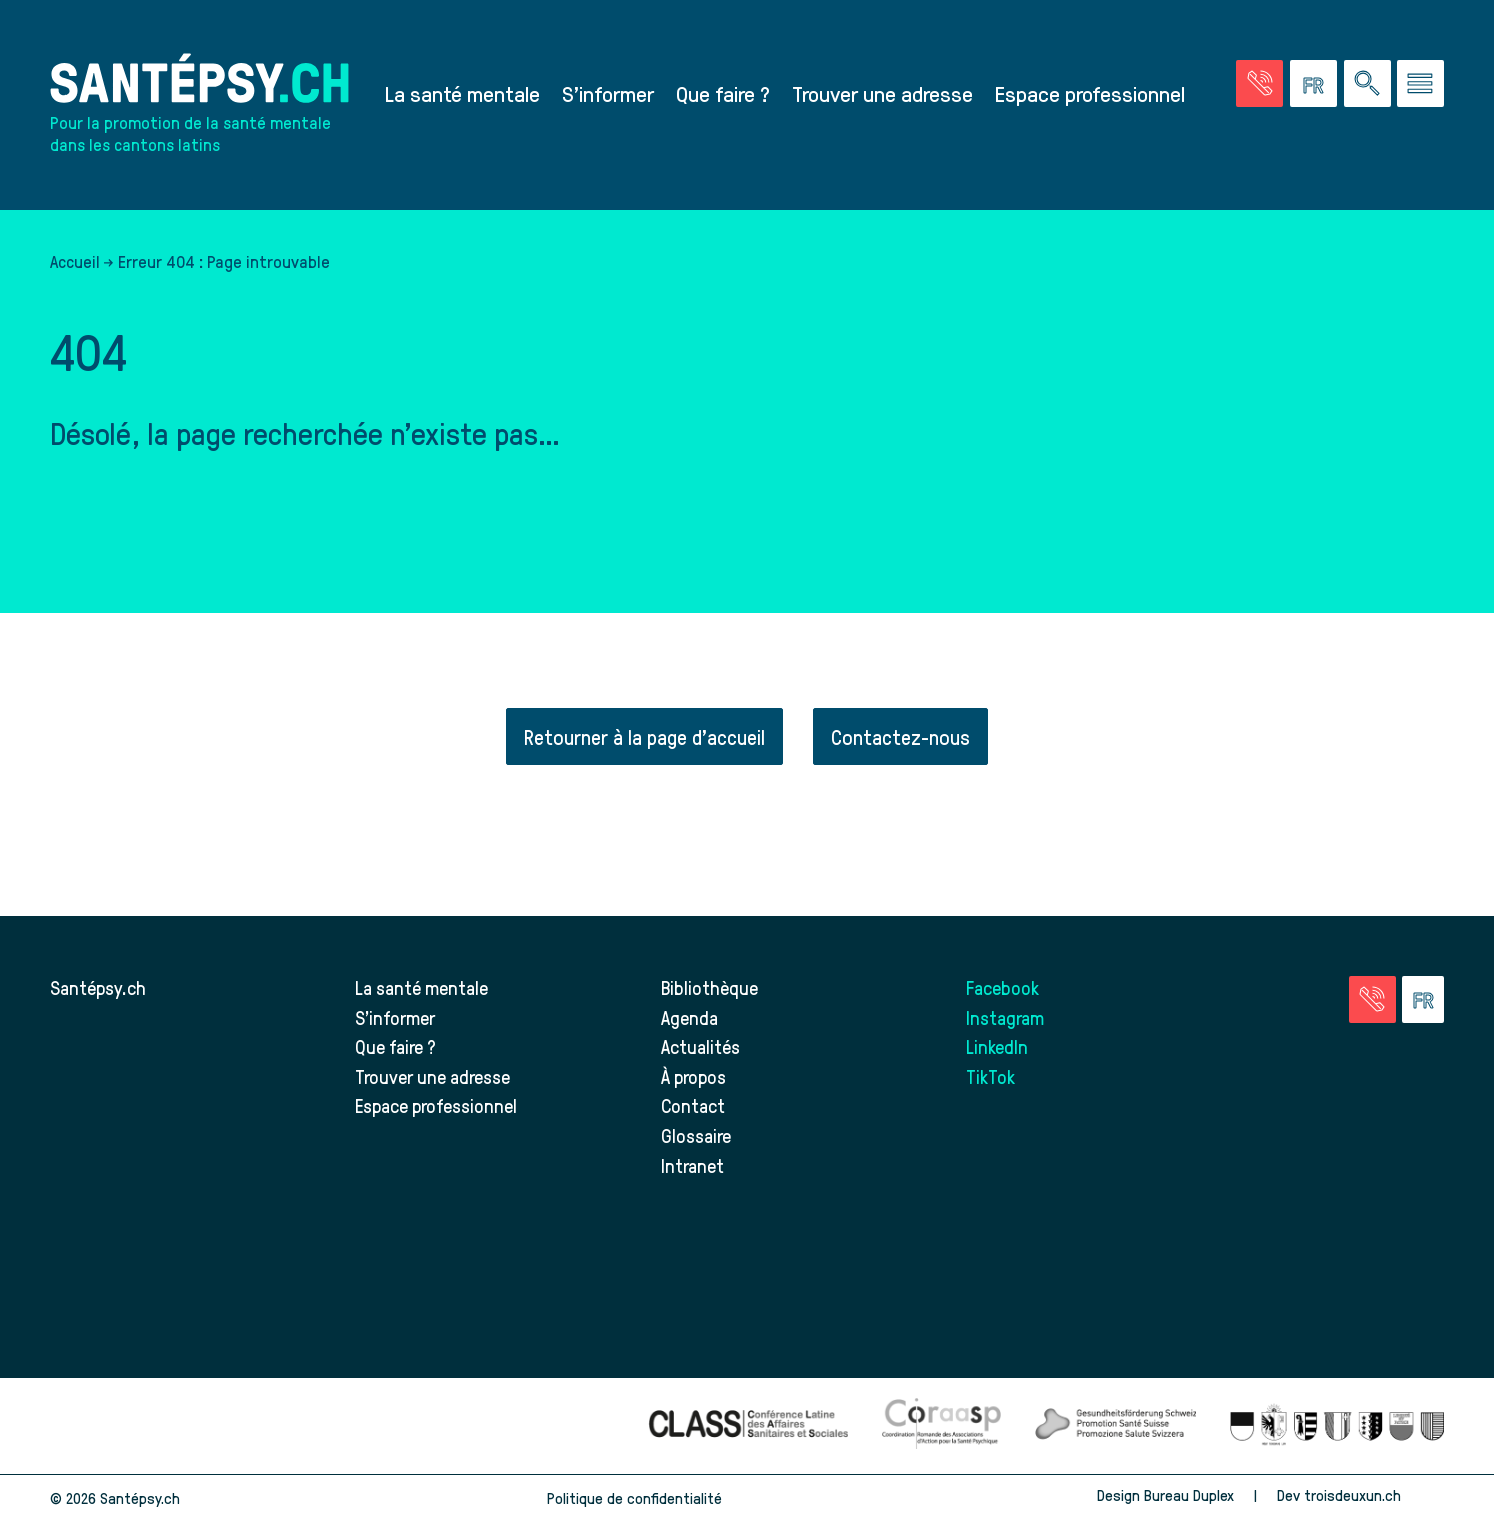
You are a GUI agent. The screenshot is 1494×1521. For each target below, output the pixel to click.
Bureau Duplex (1189, 1495)
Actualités (700, 1046)
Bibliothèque (709, 987)
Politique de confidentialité (634, 1498)
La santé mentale (462, 93)
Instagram (1005, 1017)
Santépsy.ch (98, 987)
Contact (693, 1105)
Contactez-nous (900, 736)
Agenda (689, 1017)
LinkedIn (997, 1046)
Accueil (75, 261)
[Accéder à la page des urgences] (1259, 83)
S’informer (608, 93)
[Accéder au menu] (1420, 83)
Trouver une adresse (882, 93)
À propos (693, 1076)
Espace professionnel (1090, 93)
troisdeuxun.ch (1374, 1495)
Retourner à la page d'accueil (644, 736)
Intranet (692, 1165)
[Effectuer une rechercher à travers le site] (1367, 83)
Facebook (1002, 987)
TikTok (990, 1076)
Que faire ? (723, 93)
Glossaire (696, 1135)
